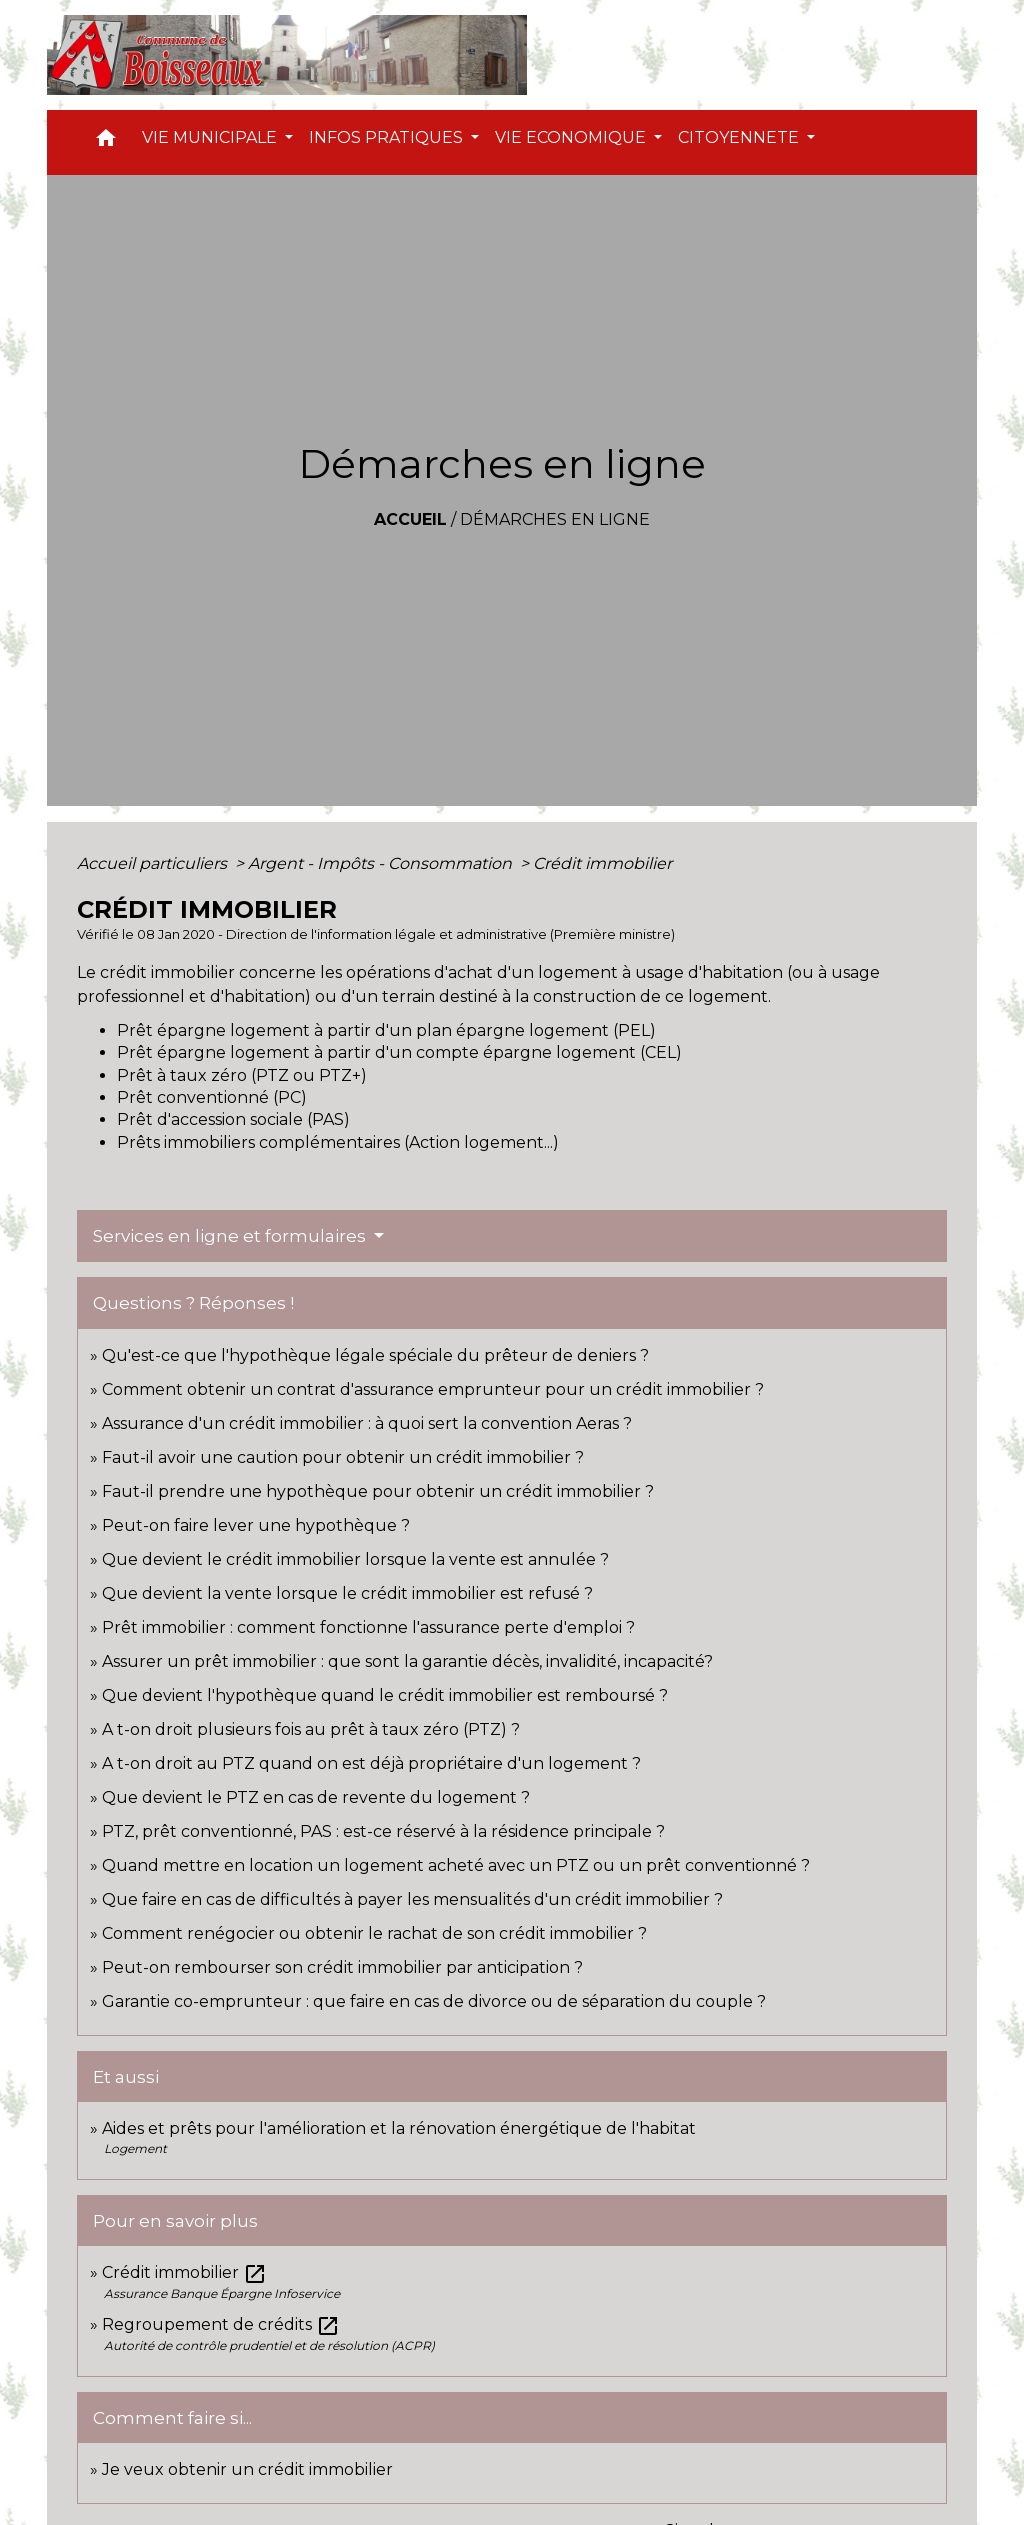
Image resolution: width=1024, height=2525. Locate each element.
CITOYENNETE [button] (740, 137)
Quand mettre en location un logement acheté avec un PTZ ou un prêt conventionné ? (456, 1865)
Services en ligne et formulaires (231, 1236)
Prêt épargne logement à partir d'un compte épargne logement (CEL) (399, 1052)
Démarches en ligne (555, 519)
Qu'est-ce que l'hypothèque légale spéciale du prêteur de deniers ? (375, 1355)
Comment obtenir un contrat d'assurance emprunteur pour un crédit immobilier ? (433, 1389)
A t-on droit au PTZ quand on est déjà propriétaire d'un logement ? (371, 1763)
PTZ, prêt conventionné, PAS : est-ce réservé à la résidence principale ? (383, 1831)
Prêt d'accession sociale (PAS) (233, 1119)
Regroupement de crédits (221, 2324)
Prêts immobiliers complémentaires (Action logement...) (338, 1142)
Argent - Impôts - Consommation (382, 863)
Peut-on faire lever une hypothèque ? (256, 1525)
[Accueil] (287, 55)
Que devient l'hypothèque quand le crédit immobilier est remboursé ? (385, 1695)
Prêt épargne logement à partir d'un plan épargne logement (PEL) (386, 1030)
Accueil (410, 519)
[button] (106, 142)
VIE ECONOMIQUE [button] (572, 137)
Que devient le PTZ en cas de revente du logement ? (316, 1797)
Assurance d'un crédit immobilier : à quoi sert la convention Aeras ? (367, 1423)
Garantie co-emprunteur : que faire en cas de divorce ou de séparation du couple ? (434, 2001)
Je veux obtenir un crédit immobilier (247, 2469)
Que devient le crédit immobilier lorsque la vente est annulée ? (355, 1559)
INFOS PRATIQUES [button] (388, 137)
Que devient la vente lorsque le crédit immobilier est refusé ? (347, 1593)
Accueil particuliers (154, 863)
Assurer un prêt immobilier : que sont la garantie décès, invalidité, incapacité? (407, 1661)
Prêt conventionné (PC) (212, 1097)
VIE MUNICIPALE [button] (211, 137)
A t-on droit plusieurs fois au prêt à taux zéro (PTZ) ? (311, 1729)
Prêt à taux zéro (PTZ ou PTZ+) (242, 1075)
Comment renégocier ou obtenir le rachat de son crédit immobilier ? (374, 1933)
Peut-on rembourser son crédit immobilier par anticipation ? (342, 1967)
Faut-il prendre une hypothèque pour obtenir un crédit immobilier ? (378, 1491)
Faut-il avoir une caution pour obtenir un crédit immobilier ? (343, 1457)
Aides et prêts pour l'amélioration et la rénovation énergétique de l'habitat (399, 2128)
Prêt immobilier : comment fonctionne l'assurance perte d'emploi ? (368, 1627)
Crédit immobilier (602, 863)
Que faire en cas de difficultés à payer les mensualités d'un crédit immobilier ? (412, 1899)
